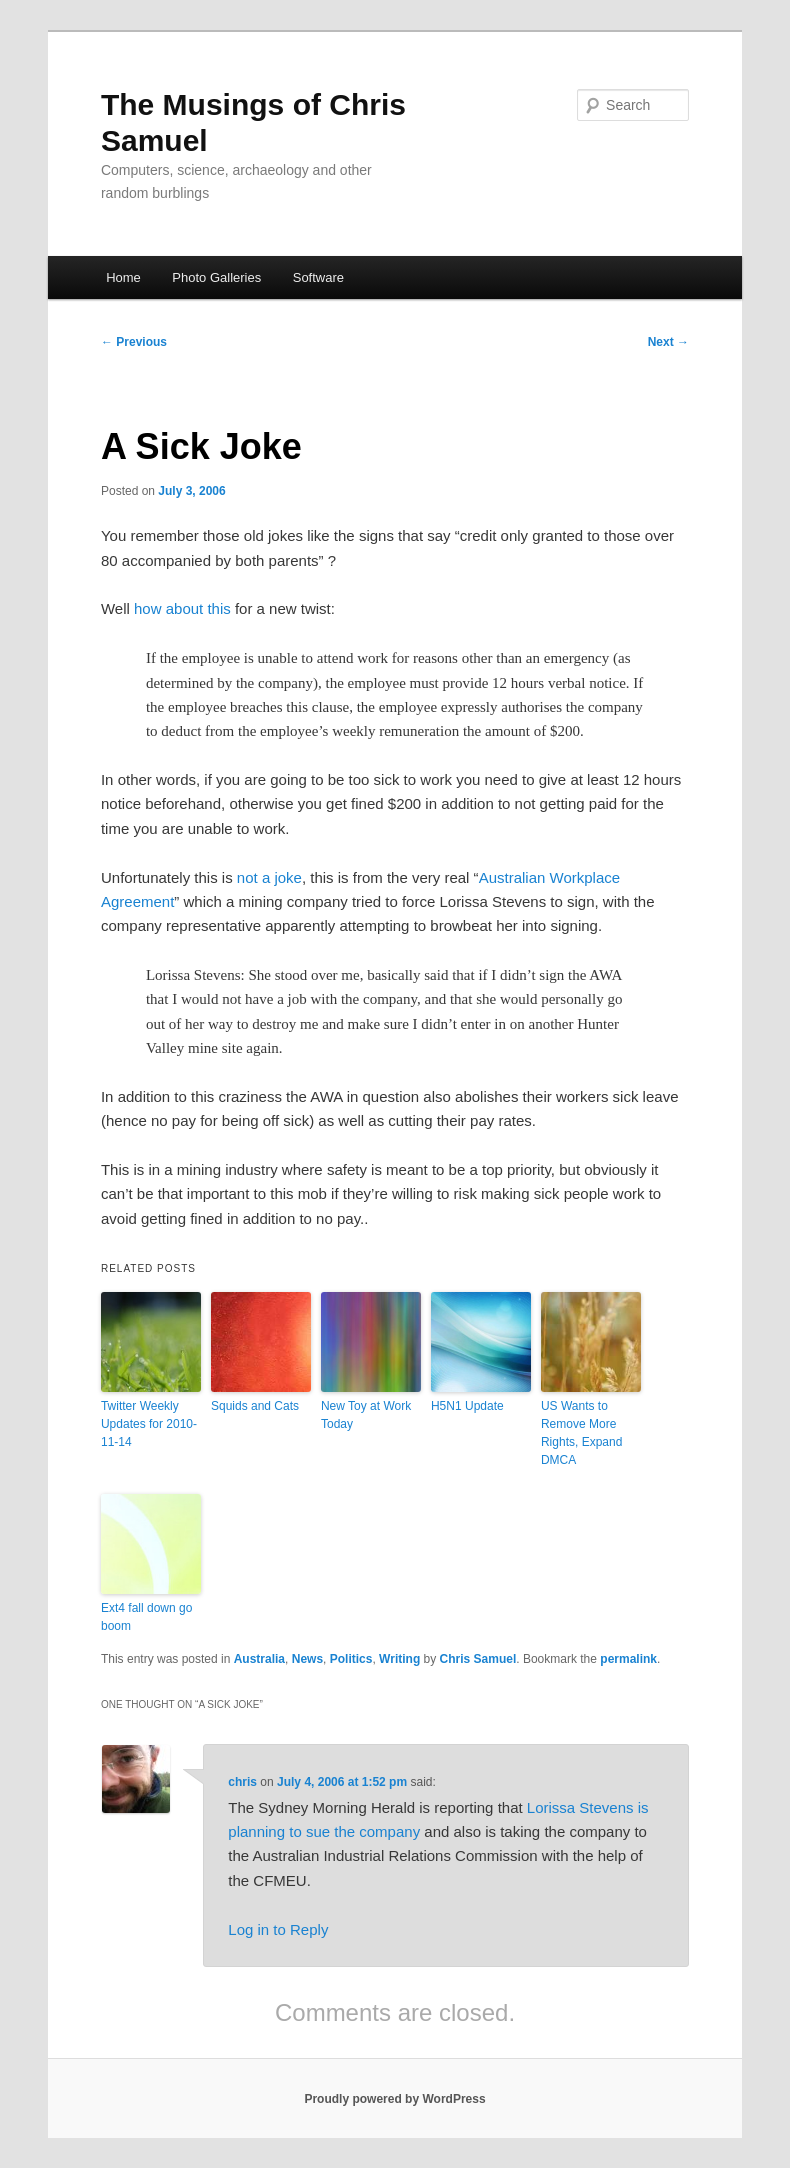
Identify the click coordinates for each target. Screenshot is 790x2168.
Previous (134, 342)
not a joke (269, 877)
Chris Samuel (478, 1659)
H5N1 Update (467, 1406)
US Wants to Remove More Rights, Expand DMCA (581, 1433)
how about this (182, 608)
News (307, 1659)
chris (242, 1782)
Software (318, 277)
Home (123, 277)
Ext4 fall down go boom (146, 1617)
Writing (399, 1659)
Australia (259, 1659)
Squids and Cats (255, 1406)
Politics (351, 1659)
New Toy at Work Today (366, 1415)
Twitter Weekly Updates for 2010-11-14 (149, 1424)
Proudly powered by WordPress (394, 2099)
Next (668, 342)
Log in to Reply (278, 1929)
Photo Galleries (216, 277)
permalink (628, 1659)
